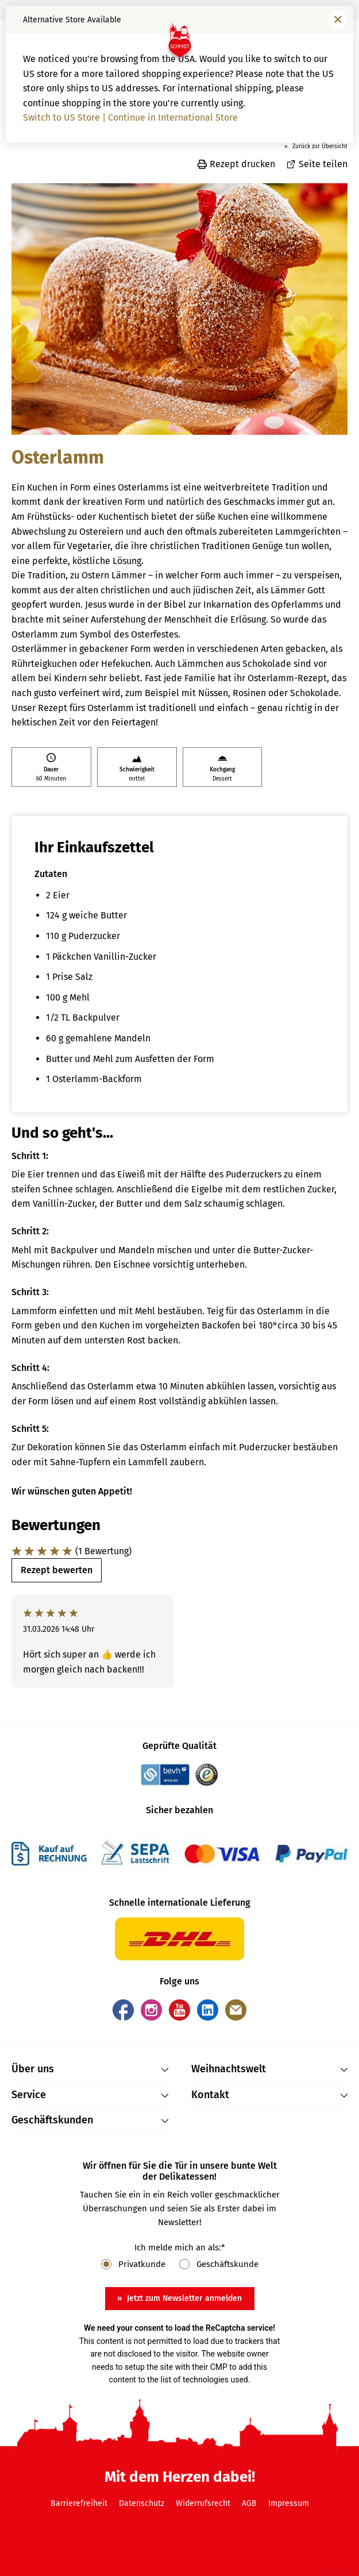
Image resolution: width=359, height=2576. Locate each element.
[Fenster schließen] (338, 19)
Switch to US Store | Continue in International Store (130, 117)
